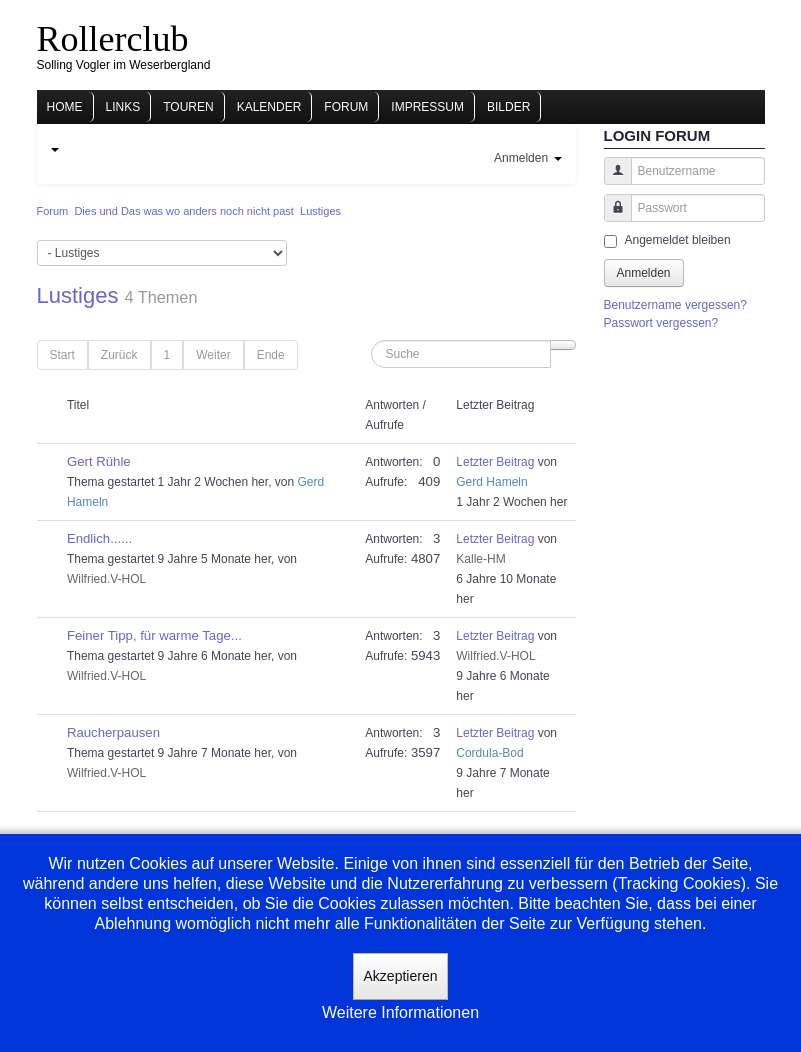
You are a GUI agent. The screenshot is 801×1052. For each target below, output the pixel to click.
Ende (271, 355)
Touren (188, 107)
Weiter (213, 355)
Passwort (610, 217)
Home (65, 107)
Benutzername (610, 180)
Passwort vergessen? (661, 323)
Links (123, 107)
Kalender (269, 107)
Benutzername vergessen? (675, 305)
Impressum (427, 107)
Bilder (508, 107)
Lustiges (78, 295)
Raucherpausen (113, 732)
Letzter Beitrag (495, 462)
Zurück (119, 355)
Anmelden (644, 273)
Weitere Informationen (400, 1012)
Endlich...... (99, 538)
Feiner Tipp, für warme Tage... (154, 635)
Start (62, 355)
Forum (346, 107)
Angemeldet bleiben (678, 240)
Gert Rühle (99, 461)
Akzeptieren (401, 976)
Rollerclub (113, 39)
